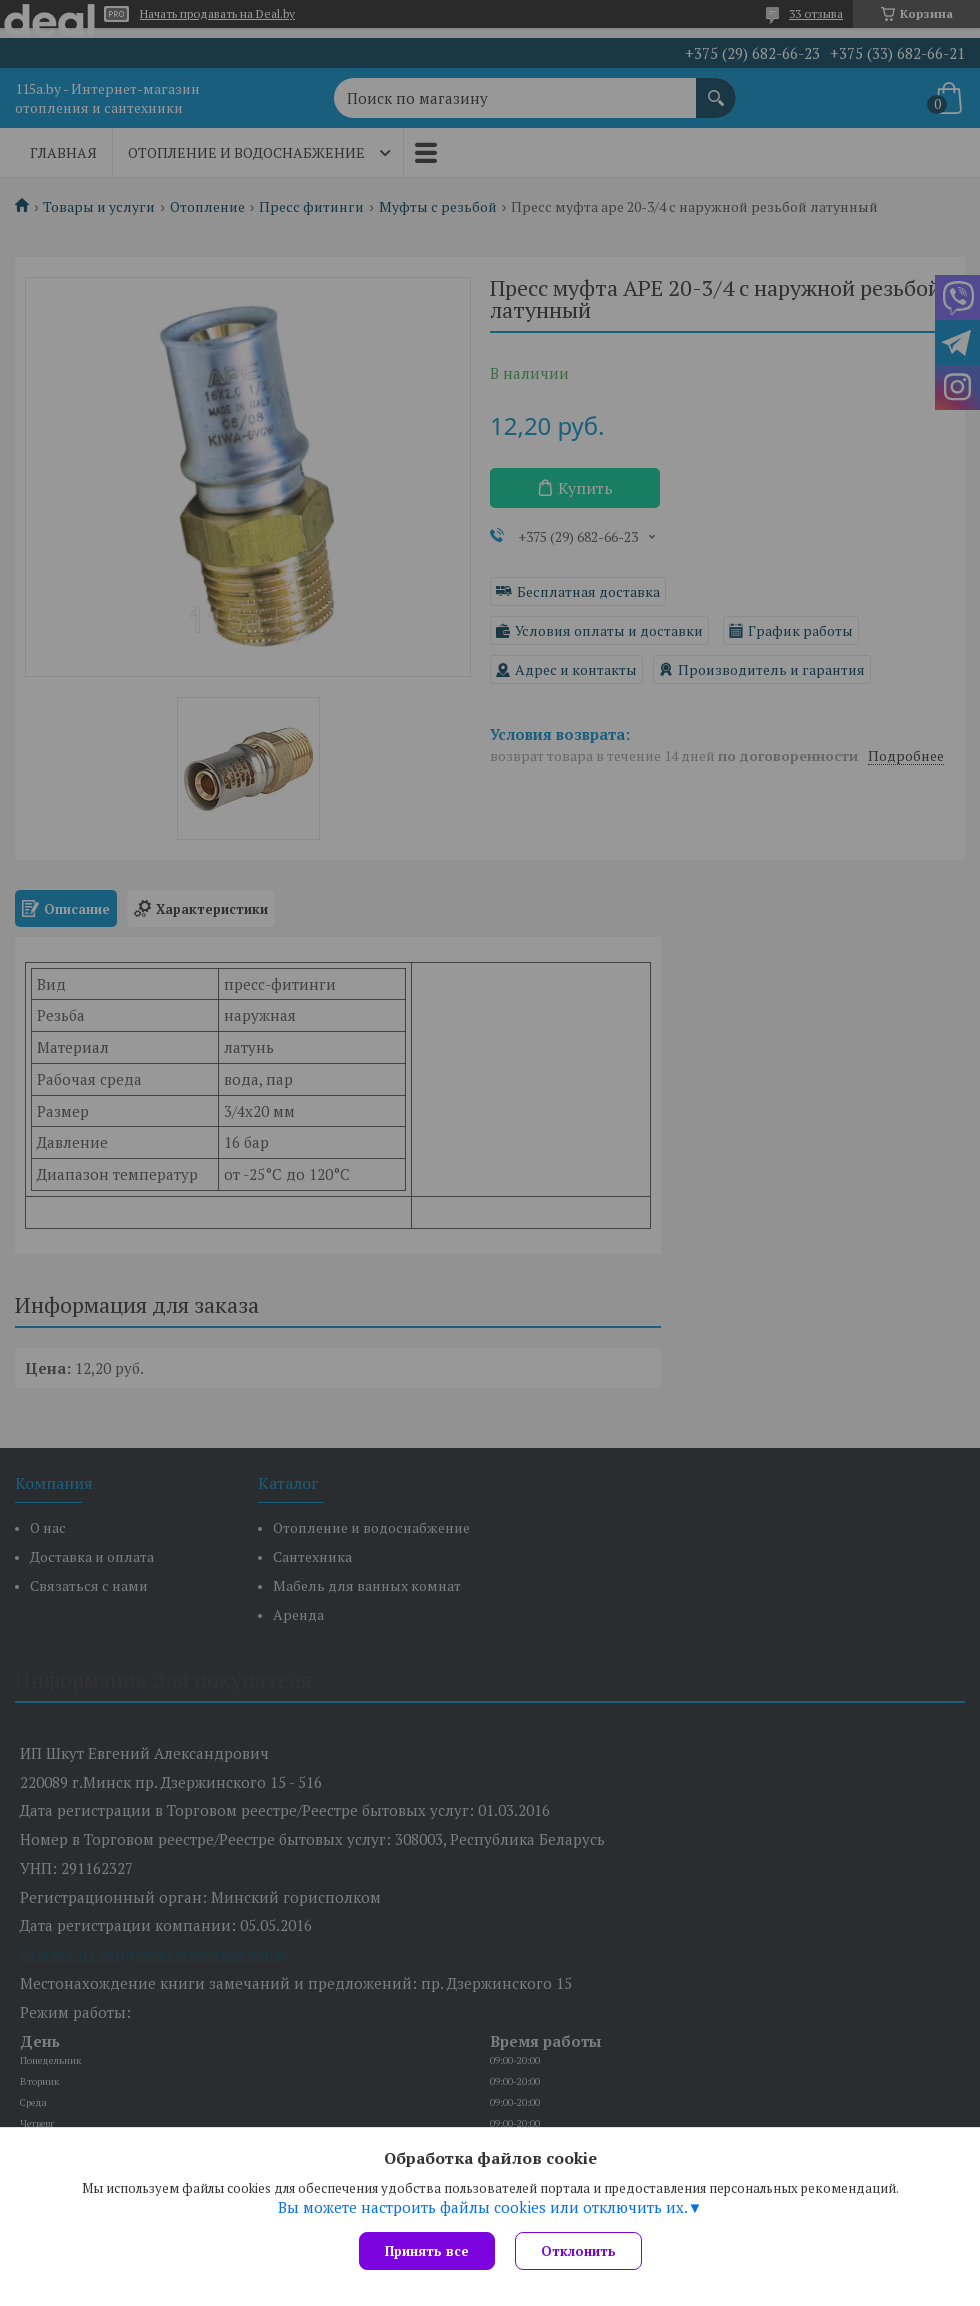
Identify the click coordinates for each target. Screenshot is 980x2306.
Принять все (427, 2251)
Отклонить (578, 2251)
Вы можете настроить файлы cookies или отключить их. (483, 2207)
